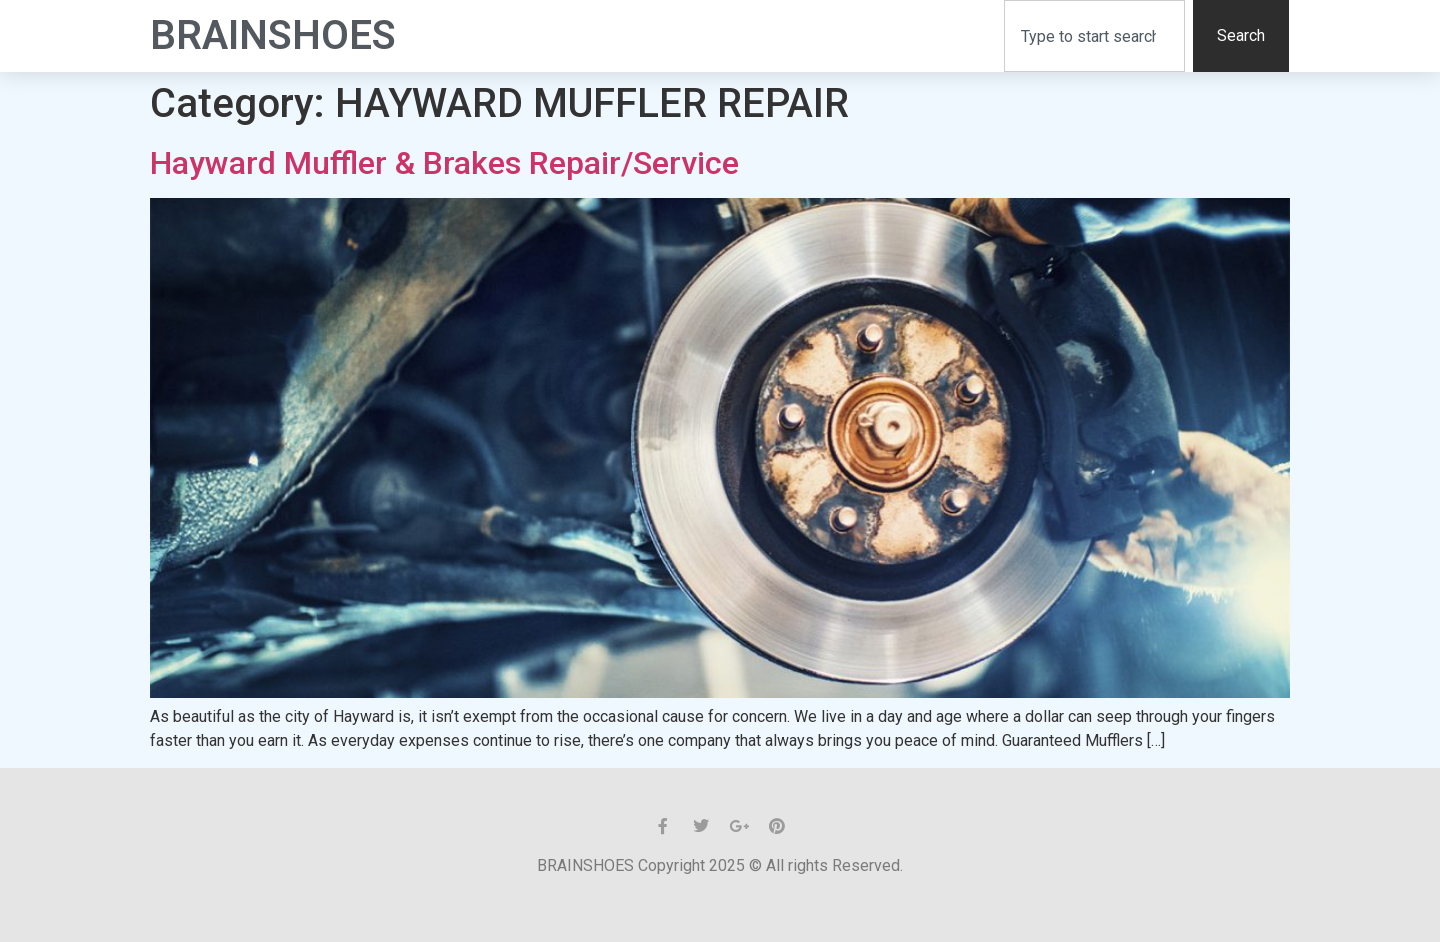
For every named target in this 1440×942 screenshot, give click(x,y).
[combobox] (1094, 36)
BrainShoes (273, 35)
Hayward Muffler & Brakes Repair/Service (444, 163)
